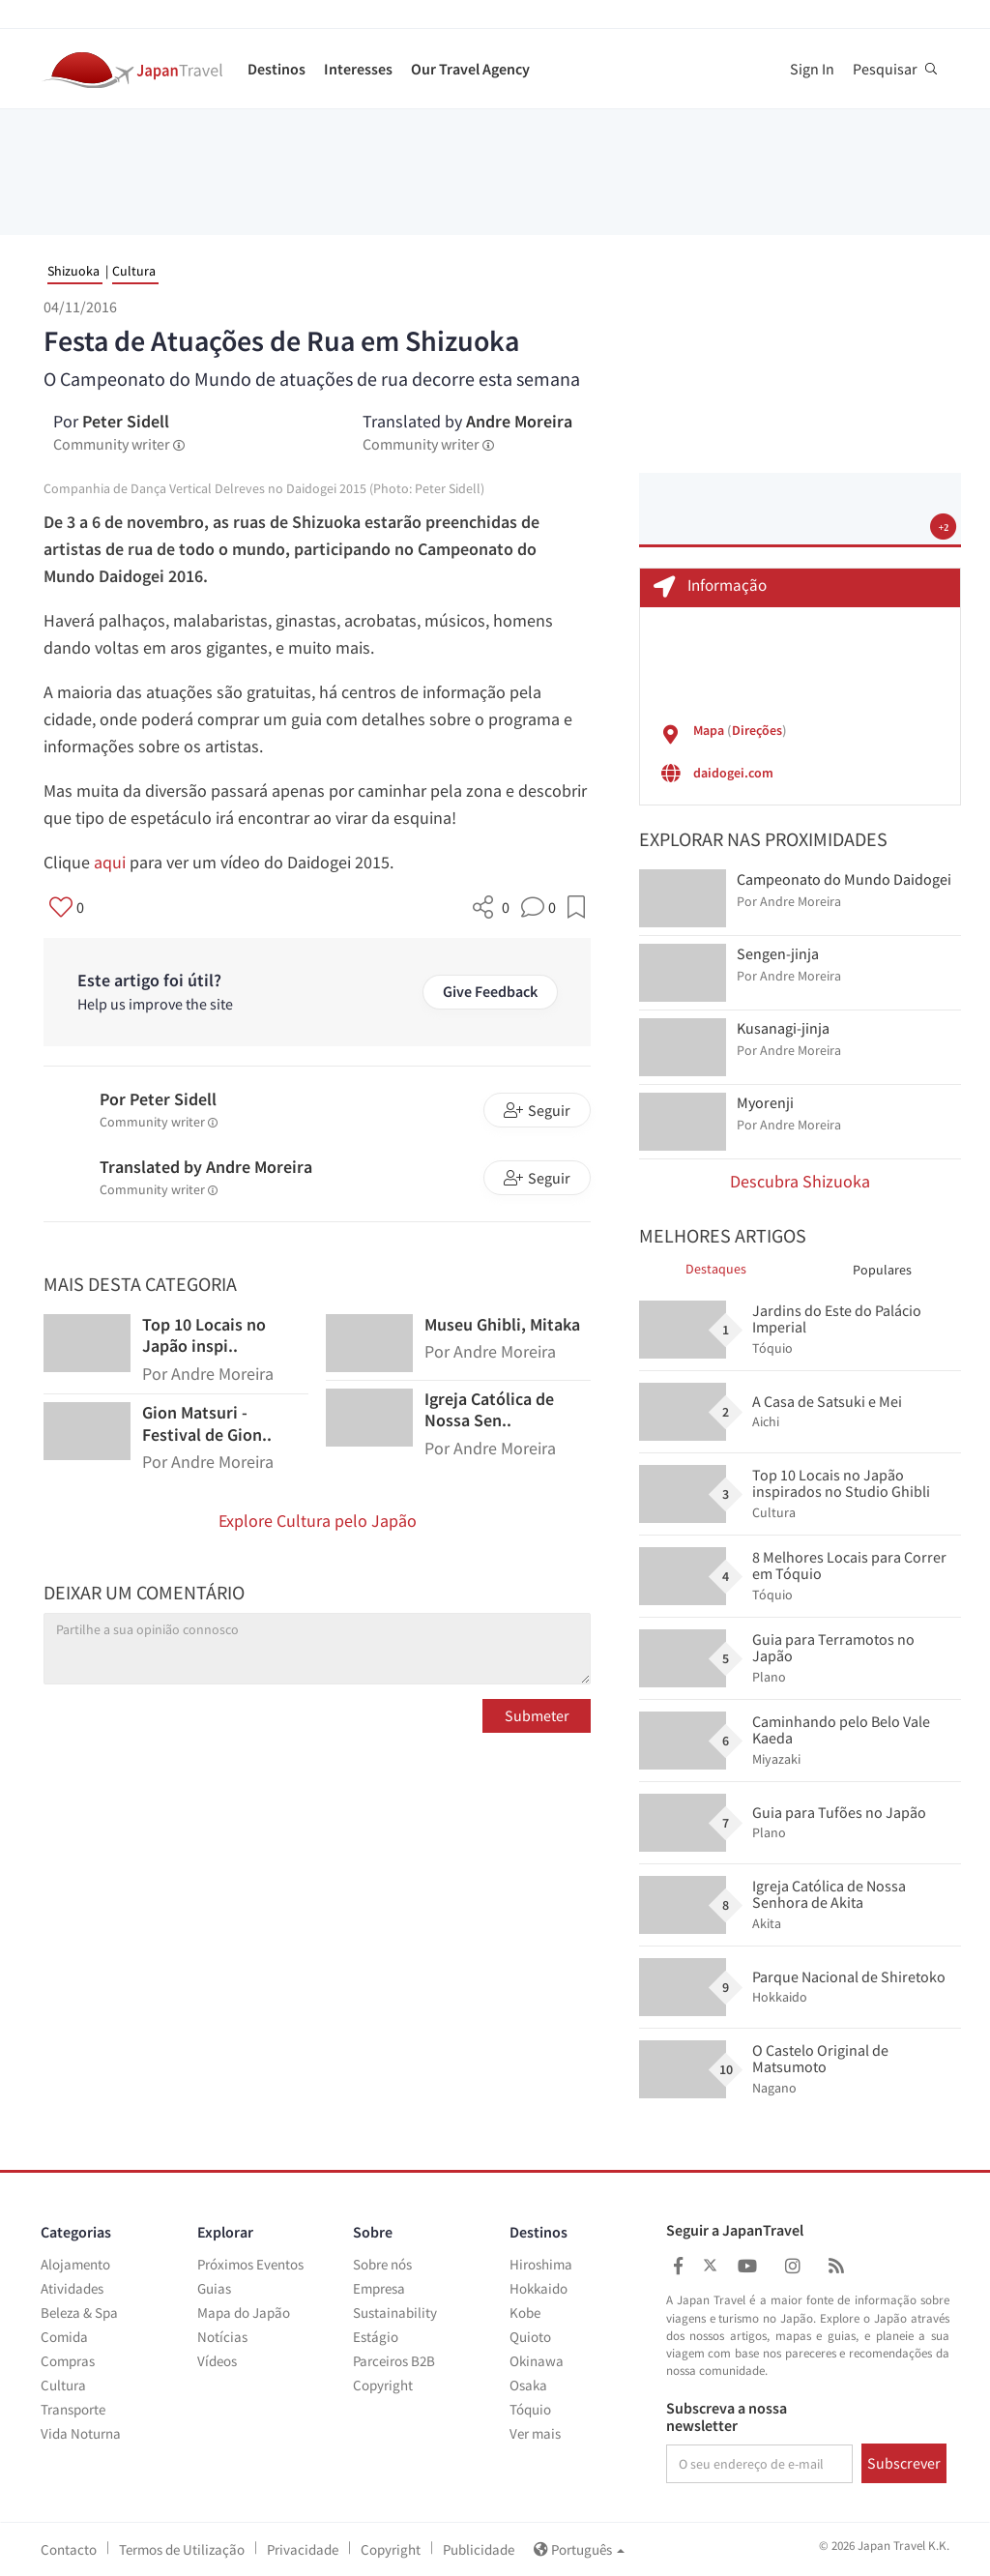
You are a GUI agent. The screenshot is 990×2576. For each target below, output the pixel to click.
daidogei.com (733, 772)
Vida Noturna (81, 2433)
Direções (757, 730)
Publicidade (478, 2549)
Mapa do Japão (243, 2312)
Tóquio (530, 2409)
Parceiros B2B (394, 2361)
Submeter (537, 1715)
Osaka (528, 2385)
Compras (68, 2361)
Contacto (69, 2549)
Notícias (222, 2336)
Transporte (73, 2409)
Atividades (72, 2288)
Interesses (358, 68)
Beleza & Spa (79, 2312)
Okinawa (537, 2361)
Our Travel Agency (470, 68)
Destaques (715, 1268)
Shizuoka (73, 270)
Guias (214, 2288)
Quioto (530, 2336)
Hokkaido (539, 2288)
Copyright (383, 2385)
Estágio (375, 2336)
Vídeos (217, 2361)
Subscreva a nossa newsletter (726, 2417)
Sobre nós (382, 2264)
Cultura (134, 270)
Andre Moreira (519, 421)
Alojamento (75, 2264)
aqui (110, 862)
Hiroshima (541, 2264)
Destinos (277, 68)
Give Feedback (490, 991)
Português (579, 2549)
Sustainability (395, 2312)
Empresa (379, 2288)
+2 (943, 527)
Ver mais (535, 2433)
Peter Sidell (125, 421)
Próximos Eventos (250, 2264)
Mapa (708, 730)
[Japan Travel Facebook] (678, 2266)
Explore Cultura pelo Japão (317, 1521)
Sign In (812, 68)
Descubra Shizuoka (800, 1181)
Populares (882, 1269)
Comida (64, 2336)
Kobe (525, 2312)
